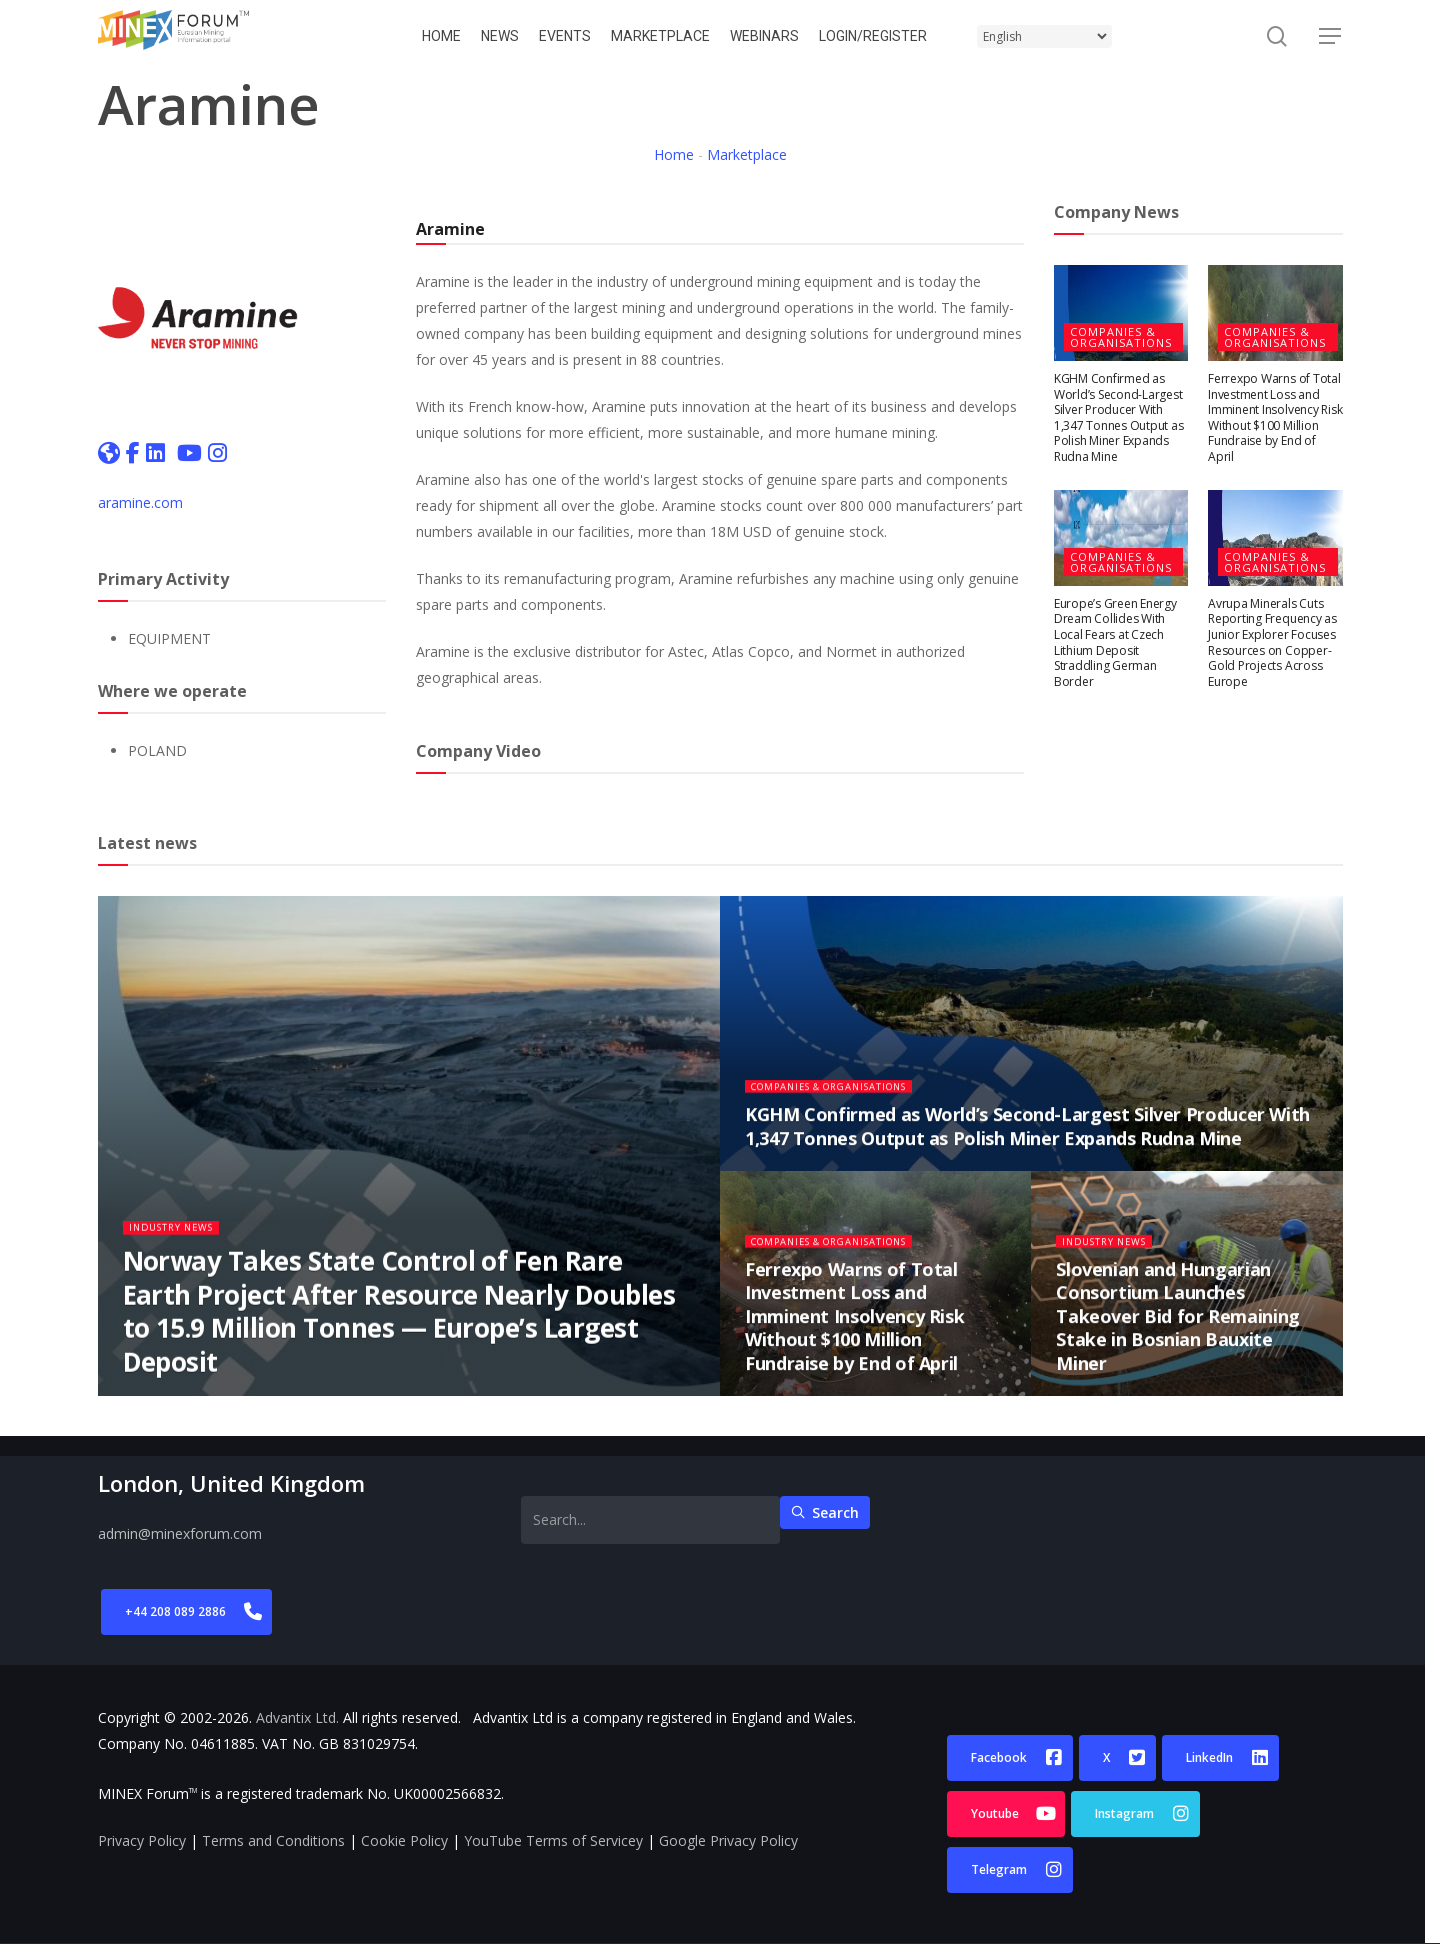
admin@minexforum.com (180, 1533)
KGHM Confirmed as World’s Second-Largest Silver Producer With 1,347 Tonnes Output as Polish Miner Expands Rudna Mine (1119, 417)
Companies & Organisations (1121, 337)
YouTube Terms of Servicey (553, 1840)
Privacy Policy (142, 1840)
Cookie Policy (404, 1840)
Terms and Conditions (273, 1840)
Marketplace (747, 154)
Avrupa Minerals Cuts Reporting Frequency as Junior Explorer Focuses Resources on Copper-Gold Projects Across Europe (1272, 642)
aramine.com (140, 502)
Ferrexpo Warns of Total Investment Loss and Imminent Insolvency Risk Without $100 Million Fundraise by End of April (1275, 417)
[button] (1331, 36)
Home (674, 154)
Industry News (179, 1238)
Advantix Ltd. (297, 1717)
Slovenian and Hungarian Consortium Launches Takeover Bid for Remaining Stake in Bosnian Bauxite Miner (1178, 1327)
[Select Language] (1044, 36)
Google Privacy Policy (728, 1840)
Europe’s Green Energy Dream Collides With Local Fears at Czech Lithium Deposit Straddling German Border (1115, 642)
